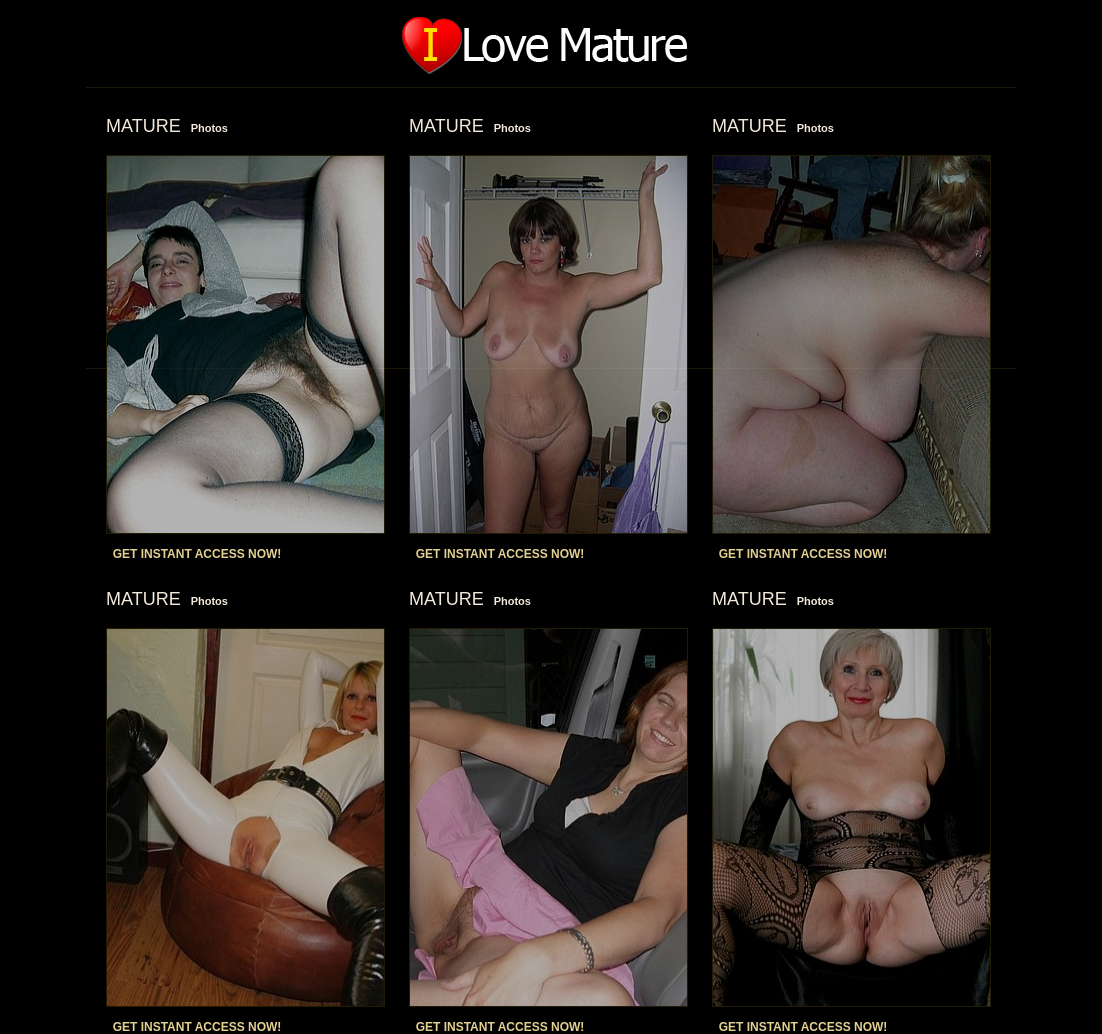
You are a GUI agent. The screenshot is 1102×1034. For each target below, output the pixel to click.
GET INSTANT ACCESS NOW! (197, 554)
